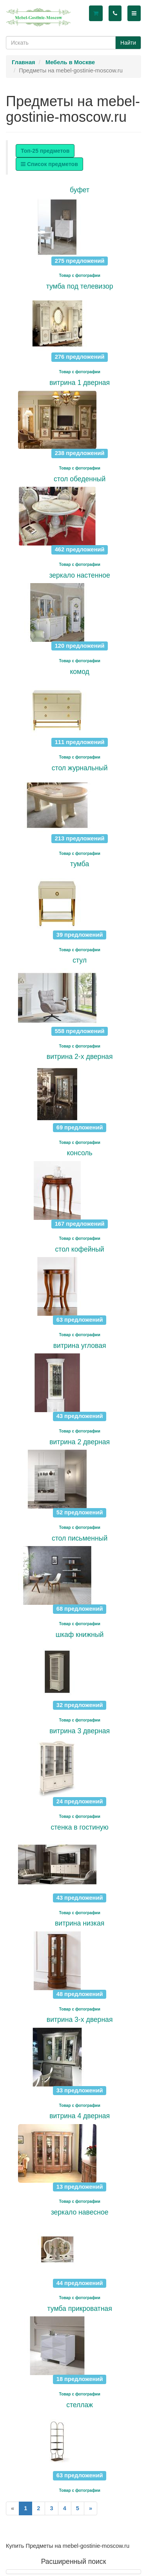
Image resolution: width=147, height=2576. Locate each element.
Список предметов (49, 164)
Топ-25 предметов (45, 151)
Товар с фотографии (79, 275)
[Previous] (12, 2508)
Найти (128, 43)
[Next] (90, 2508)
